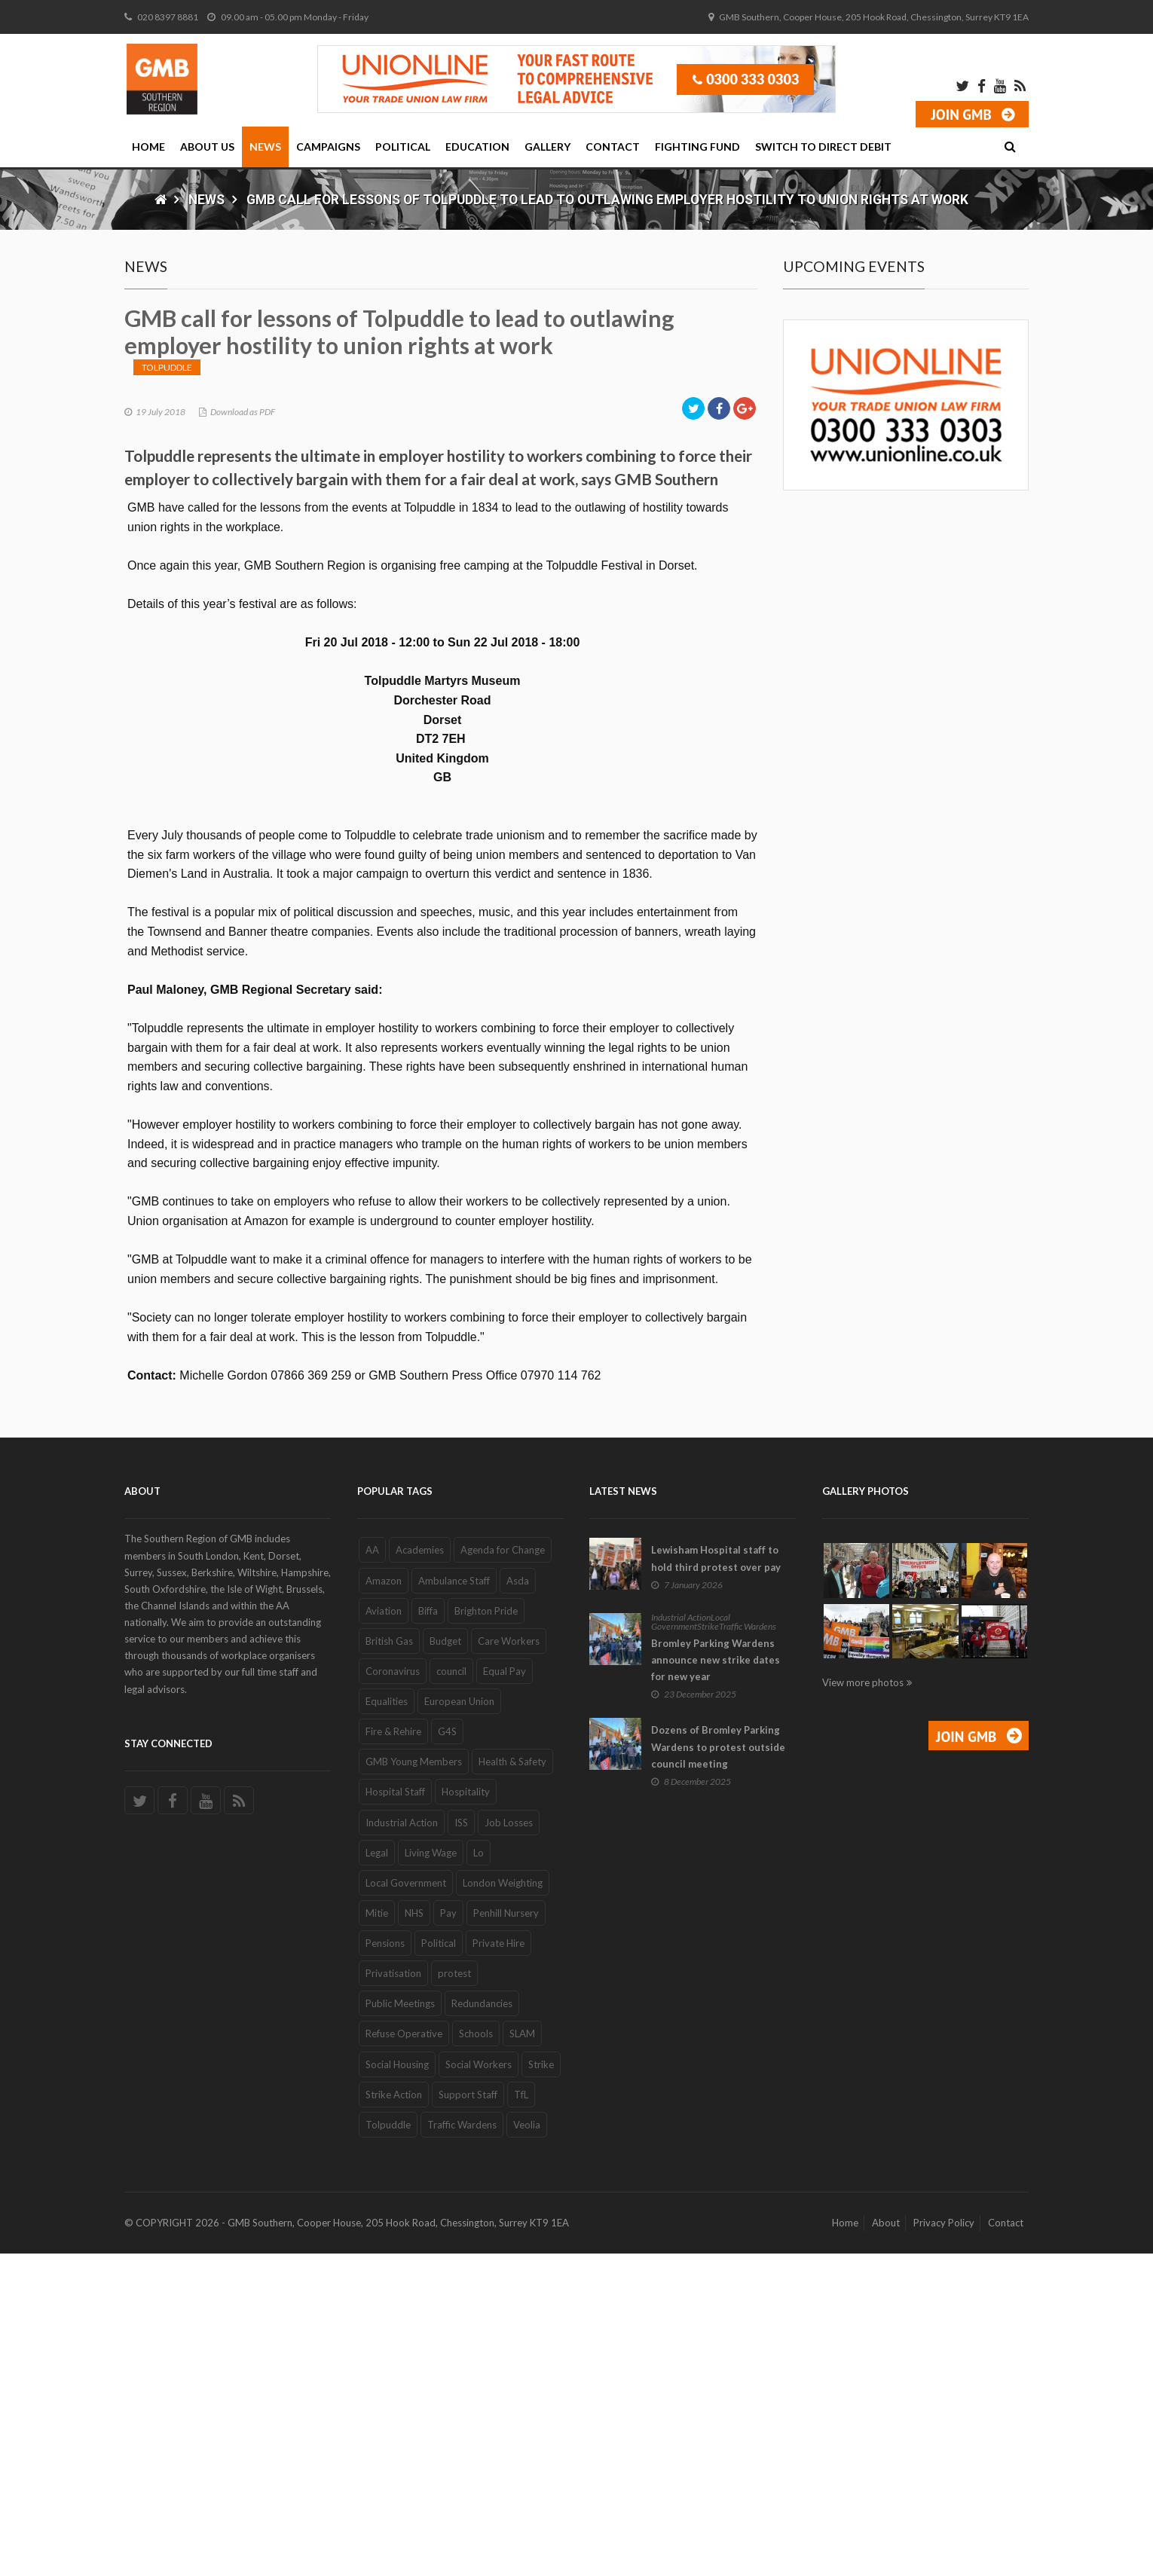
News (265, 146)
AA (372, 1873)
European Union (459, 2024)
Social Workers (478, 2387)
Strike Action (393, 2417)
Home (148, 146)
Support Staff (468, 2417)
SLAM (522, 2357)
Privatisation (393, 2296)
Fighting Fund (697, 146)
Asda (517, 1903)
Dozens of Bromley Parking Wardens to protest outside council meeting (718, 2069)
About (886, 2546)
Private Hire (499, 2266)
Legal (376, 2175)
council (451, 1994)
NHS (414, 2236)
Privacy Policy (943, 2546)
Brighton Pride (486, 1933)
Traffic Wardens (462, 2448)
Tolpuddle (167, 689)
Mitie (376, 2236)
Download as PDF (242, 734)
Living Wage (431, 2175)
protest (454, 2296)
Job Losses (509, 2145)
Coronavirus (392, 1994)
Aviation (383, 1933)
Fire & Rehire (393, 2055)
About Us (207, 146)
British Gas (389, 1964)
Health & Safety (512, 2085)
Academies (420, 1873)
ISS (461, 2145)
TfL (521, 2417)
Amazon (383, 1903)
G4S (447, 2055)
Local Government (405, 2206)
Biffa (428, 1933)
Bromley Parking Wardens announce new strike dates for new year (715, 1983)
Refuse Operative (403, 2357)
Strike (541, 2387)
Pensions (385, 2266)
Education (477, 146)
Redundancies (481, 2327)
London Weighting (503, 2206)
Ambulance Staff (454, 1903)
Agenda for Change (502, 1873)
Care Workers (509, 1964)
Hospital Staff (395, 2115)
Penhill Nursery (506, 2236)
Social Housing (397, 2387)
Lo (478, 2175)
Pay (448, 2236)
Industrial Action (401, 2145)
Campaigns (328, 146)
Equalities (386, 2024)
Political (402, 146)
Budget (445, 1964)
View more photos (863, 2006)
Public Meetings (400, 2327)
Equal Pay (504, 1994)
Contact (613, 146)
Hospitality (466, 2115)
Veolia (526, 2448)
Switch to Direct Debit (823, 146)
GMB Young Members (413, 2085)
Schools (476, 2357)
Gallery (547, 146)
